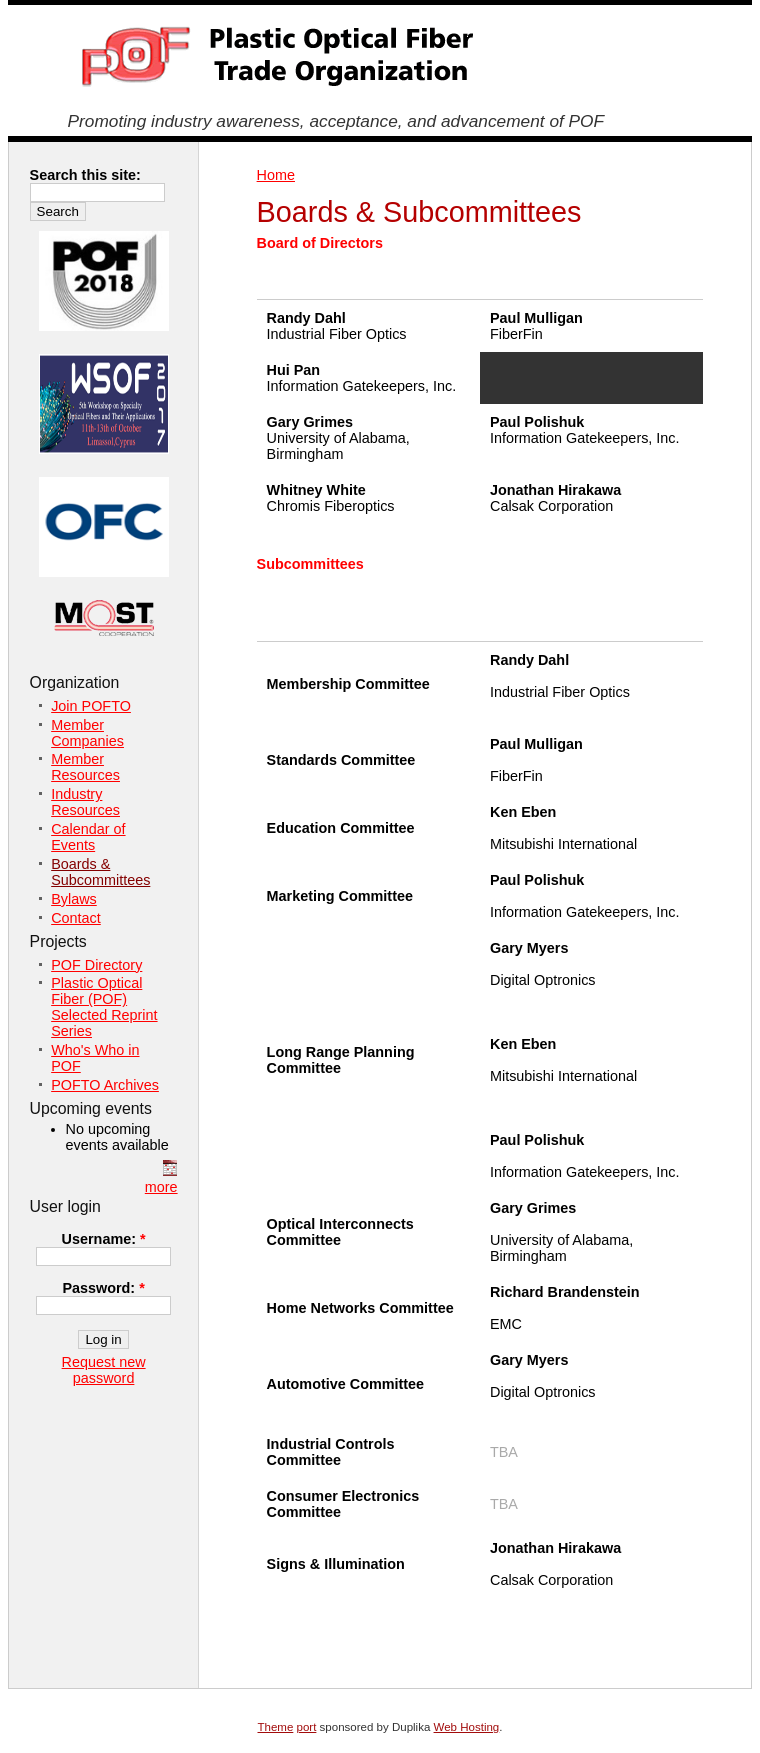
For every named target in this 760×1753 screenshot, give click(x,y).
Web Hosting (467, 1727)
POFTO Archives (105, 1085)
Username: (104, 1239)
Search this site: (85, 175)
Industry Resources (85, 802)
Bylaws (74, 899)
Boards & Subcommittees (100, 872)
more (161, 1187)
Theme (276, 1727)
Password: (103, 1288)
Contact (76, 918)
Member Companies (87, 733)
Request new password (104, 1370)
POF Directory (96, 965)
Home (276, 175)
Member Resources (85, 767)
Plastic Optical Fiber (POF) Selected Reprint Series (104, 1007)
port (307, 1727)
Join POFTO (91, 706)
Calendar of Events (88, 837)
